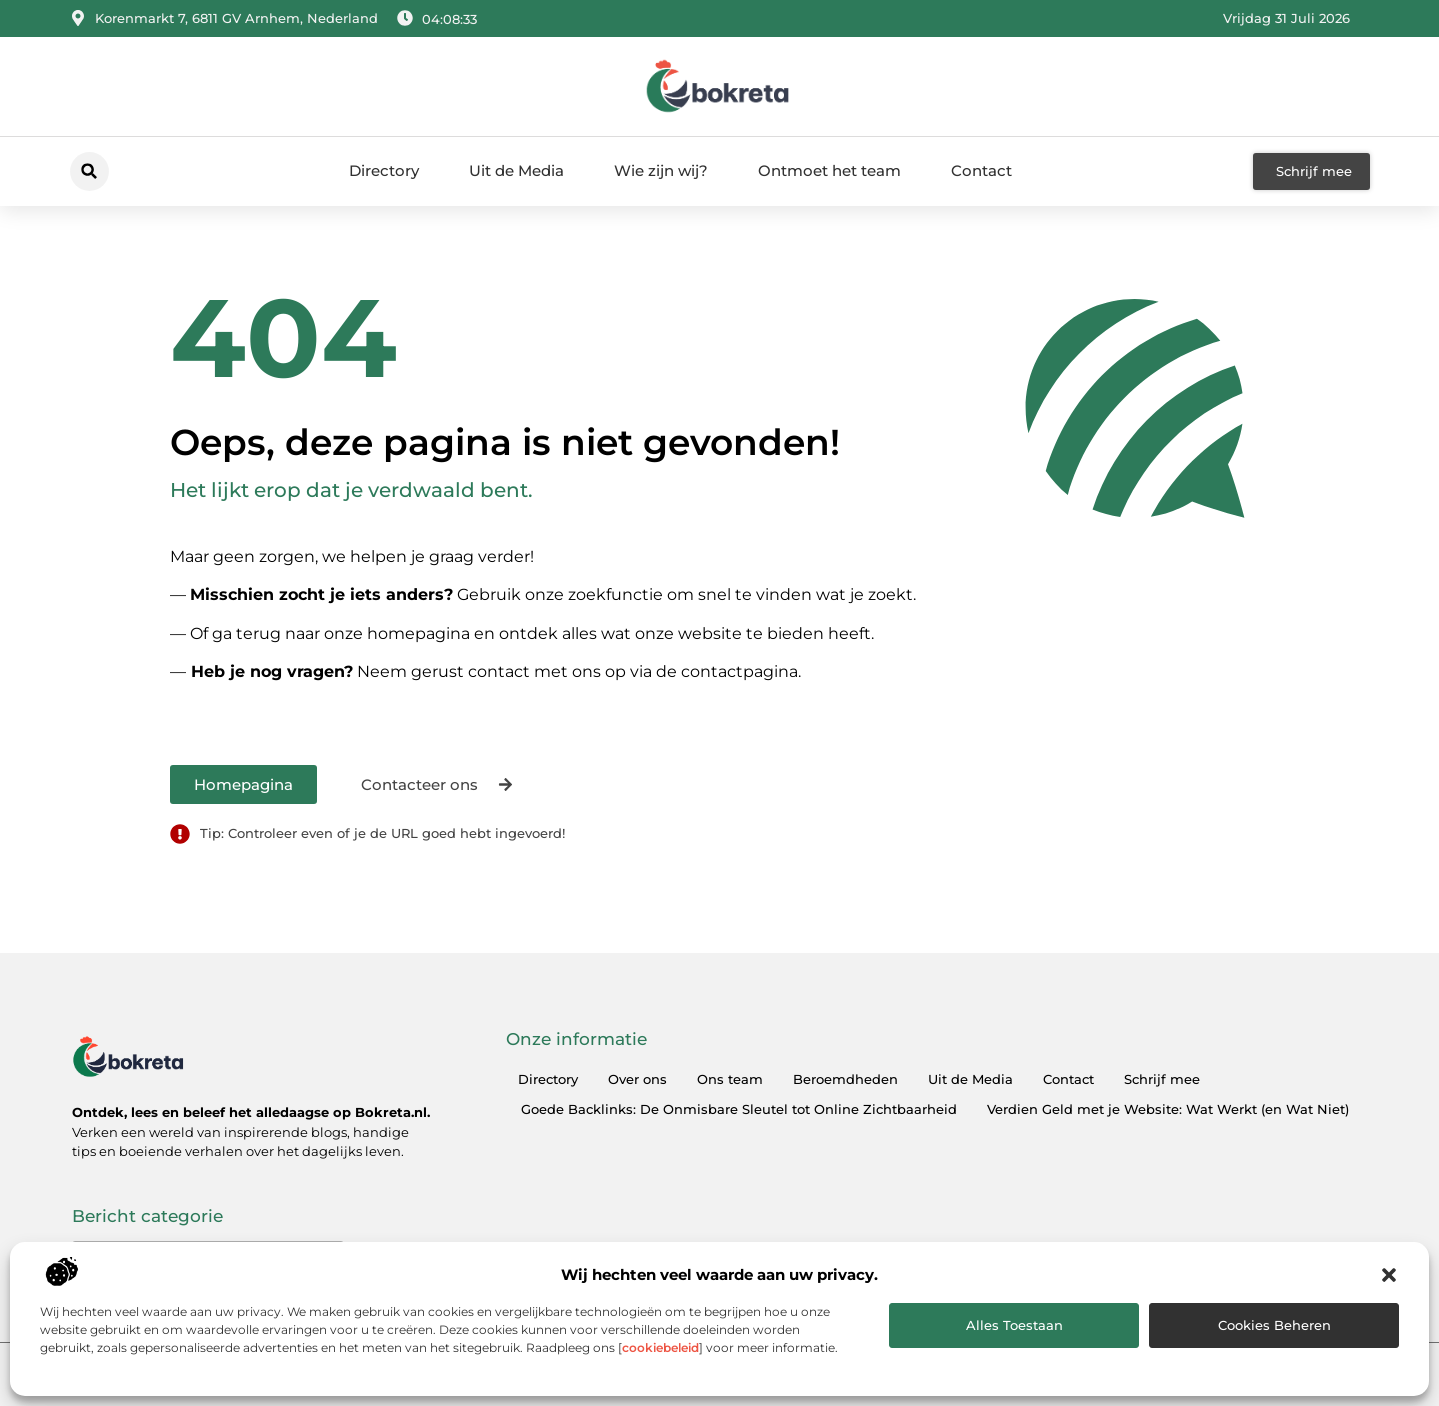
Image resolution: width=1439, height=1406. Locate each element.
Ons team (730, 1079)
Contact (981, 170)
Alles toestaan (1014, 1325)
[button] (1389, 1275)
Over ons (637, 1079)
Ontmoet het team (829, 170)
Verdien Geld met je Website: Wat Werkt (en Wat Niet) (1168, 1109)
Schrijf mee (1162, 1079)
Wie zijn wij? (661, 170)
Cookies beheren (1274, 1325)
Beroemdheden (845, 1079)
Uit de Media (516, 170)
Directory (384, 170)
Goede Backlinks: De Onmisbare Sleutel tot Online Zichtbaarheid (739, 1109)
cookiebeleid (660, 1347)
